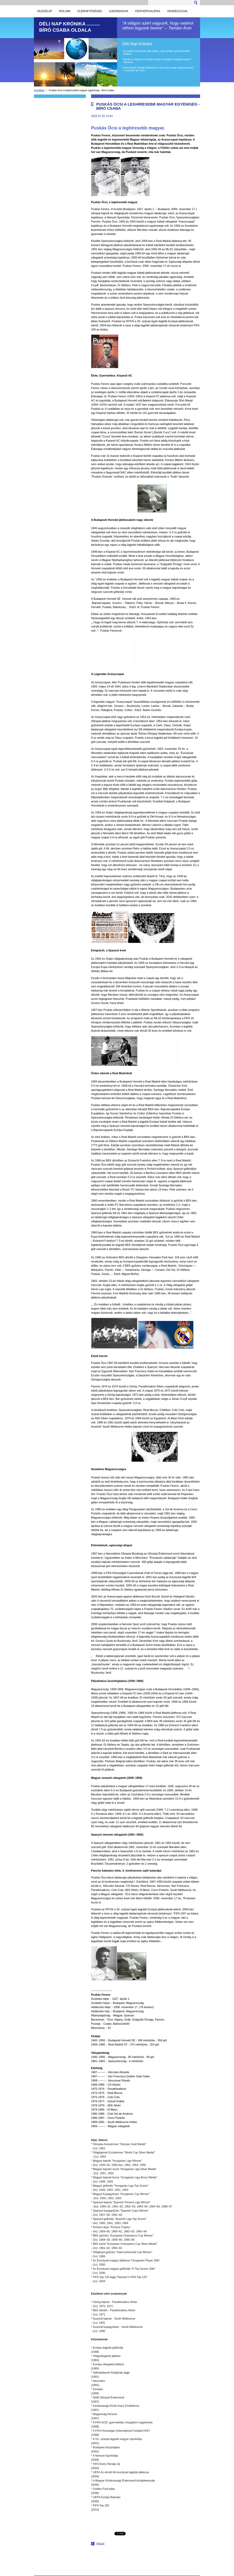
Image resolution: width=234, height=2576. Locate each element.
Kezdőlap (39, 90)
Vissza (100, 2543)
